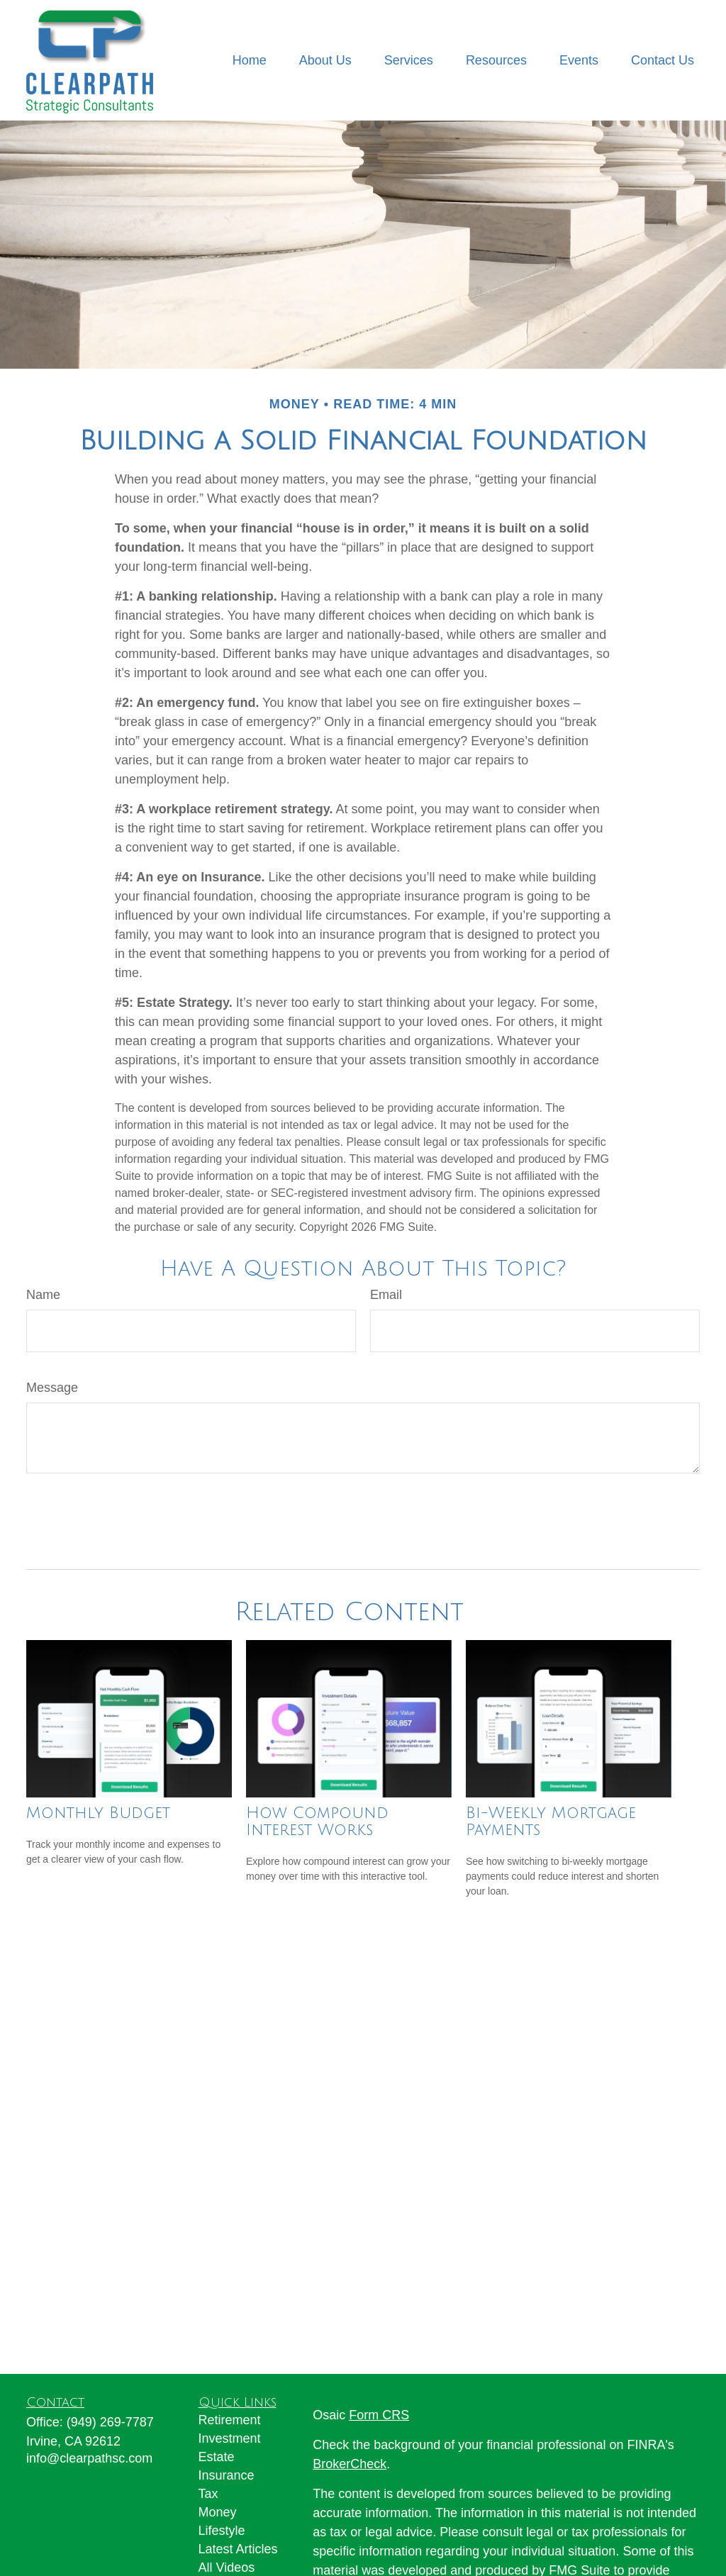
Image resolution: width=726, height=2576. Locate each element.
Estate (217, 2457)
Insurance (227, 2475)
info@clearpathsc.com (89, 2458)
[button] (249, 60)
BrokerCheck (349, 2464)
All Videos (227, 2567)
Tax (208, 2494)
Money (218, 2512)
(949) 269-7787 (110, 2422)
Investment (230, 2438)
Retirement (230, 2420)
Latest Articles (238, 2549)
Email (386, 1295)
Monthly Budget (98, 1813)
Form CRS (379, 2415)
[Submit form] (62, 1516)
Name (43, 1295)
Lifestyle (222, 2531)
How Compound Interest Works (317, 1822)
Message (52, 1388)
